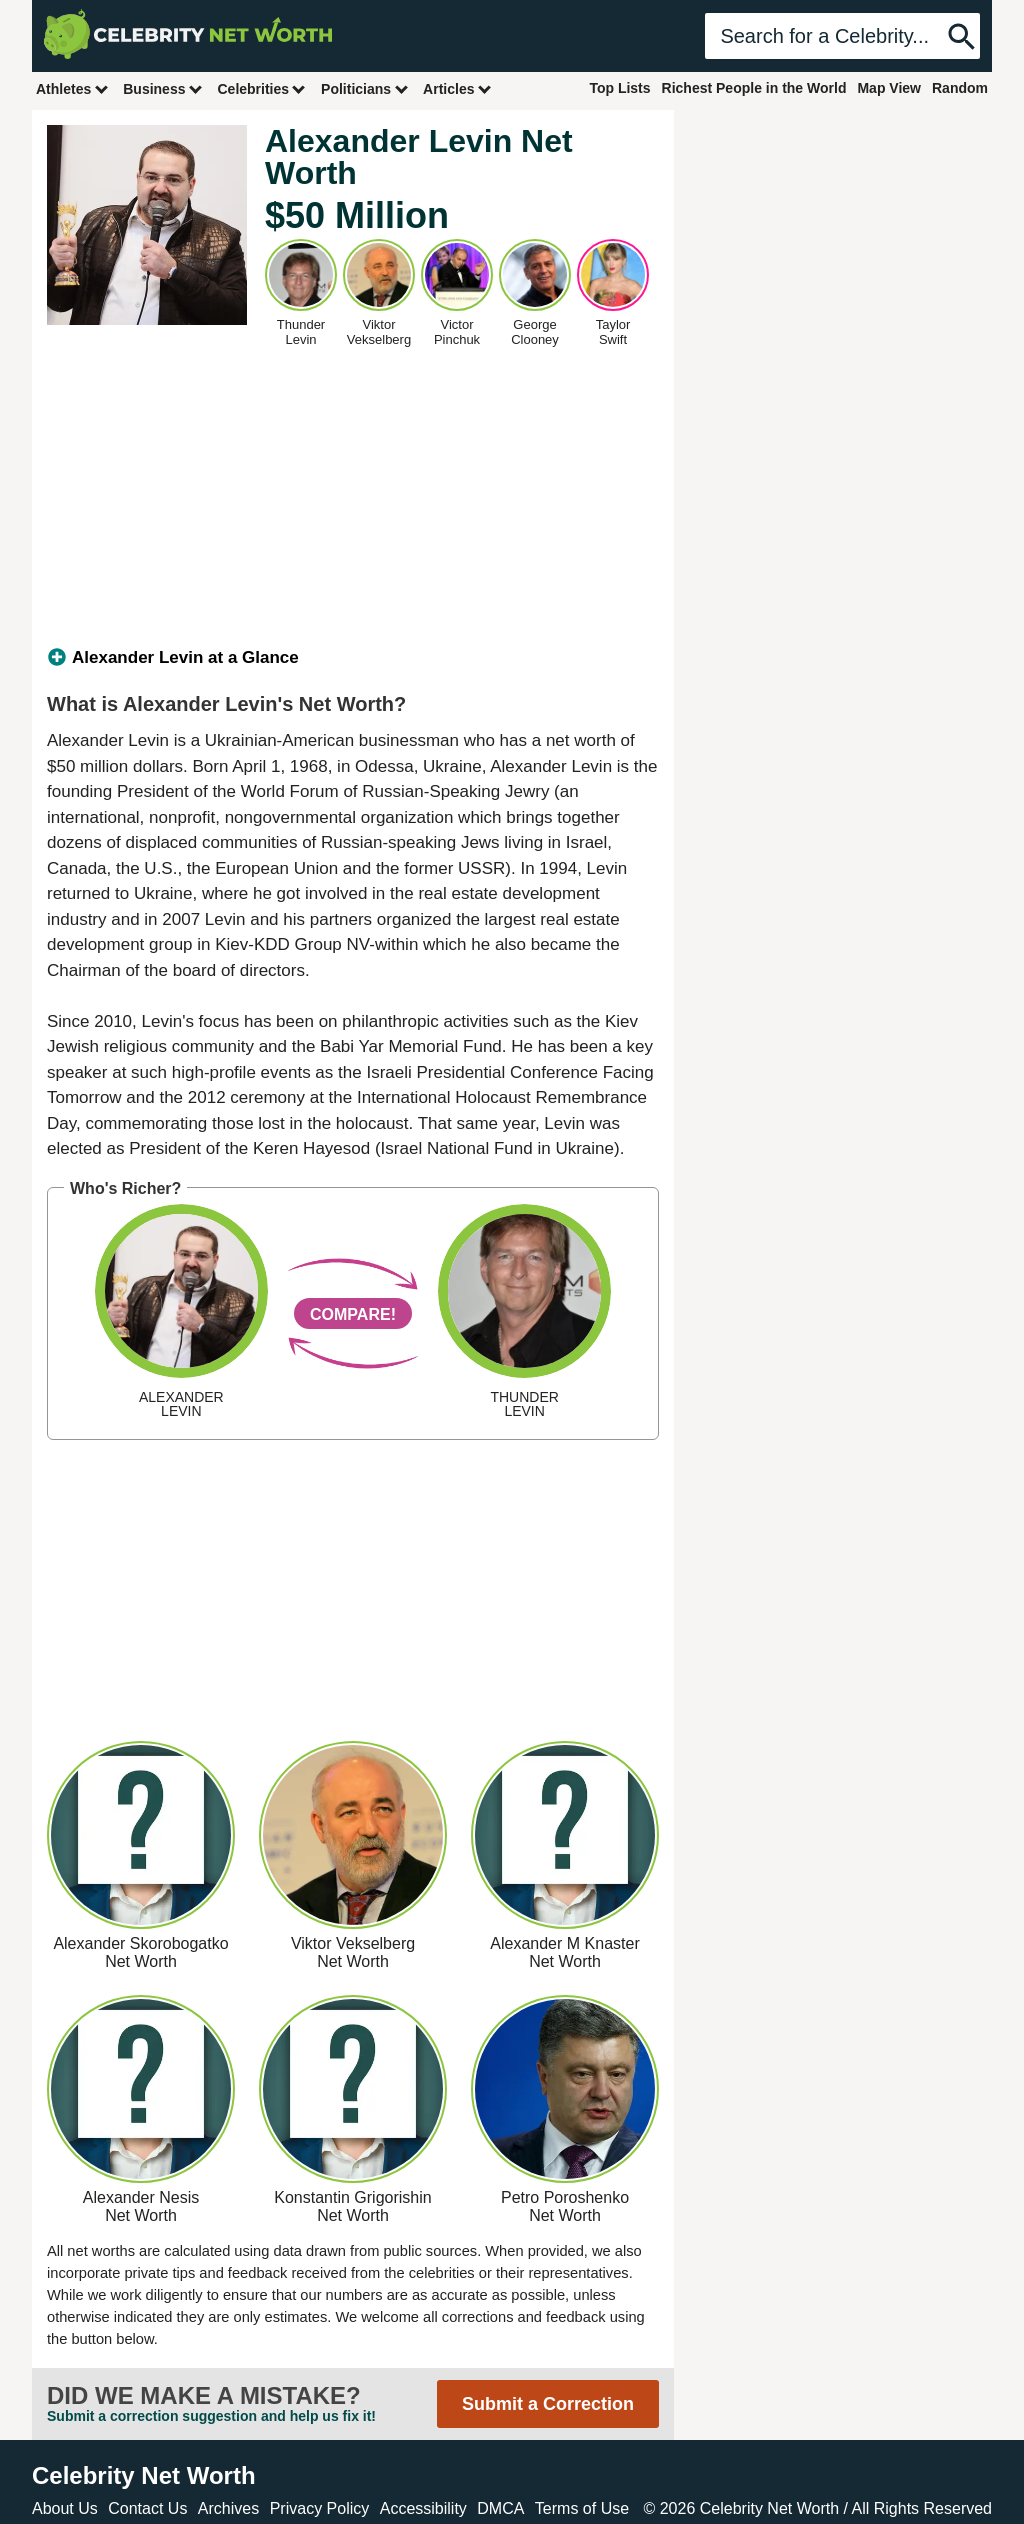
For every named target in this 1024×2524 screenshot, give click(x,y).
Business (163, 88)
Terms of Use (582, 2508)
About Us (65, 2508)
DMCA (500, 2508)
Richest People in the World (754, 88)
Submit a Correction (548, 2404)
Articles (457, 88)
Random (960, 88)
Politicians (365, 88)
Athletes (72, 88)
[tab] (353, 658)
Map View (889, 88)
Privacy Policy (320, 2508)
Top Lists (619, 88)
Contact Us (147, 2508)
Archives (228, 2508)
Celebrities (262, 88)
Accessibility (423, 2508)
